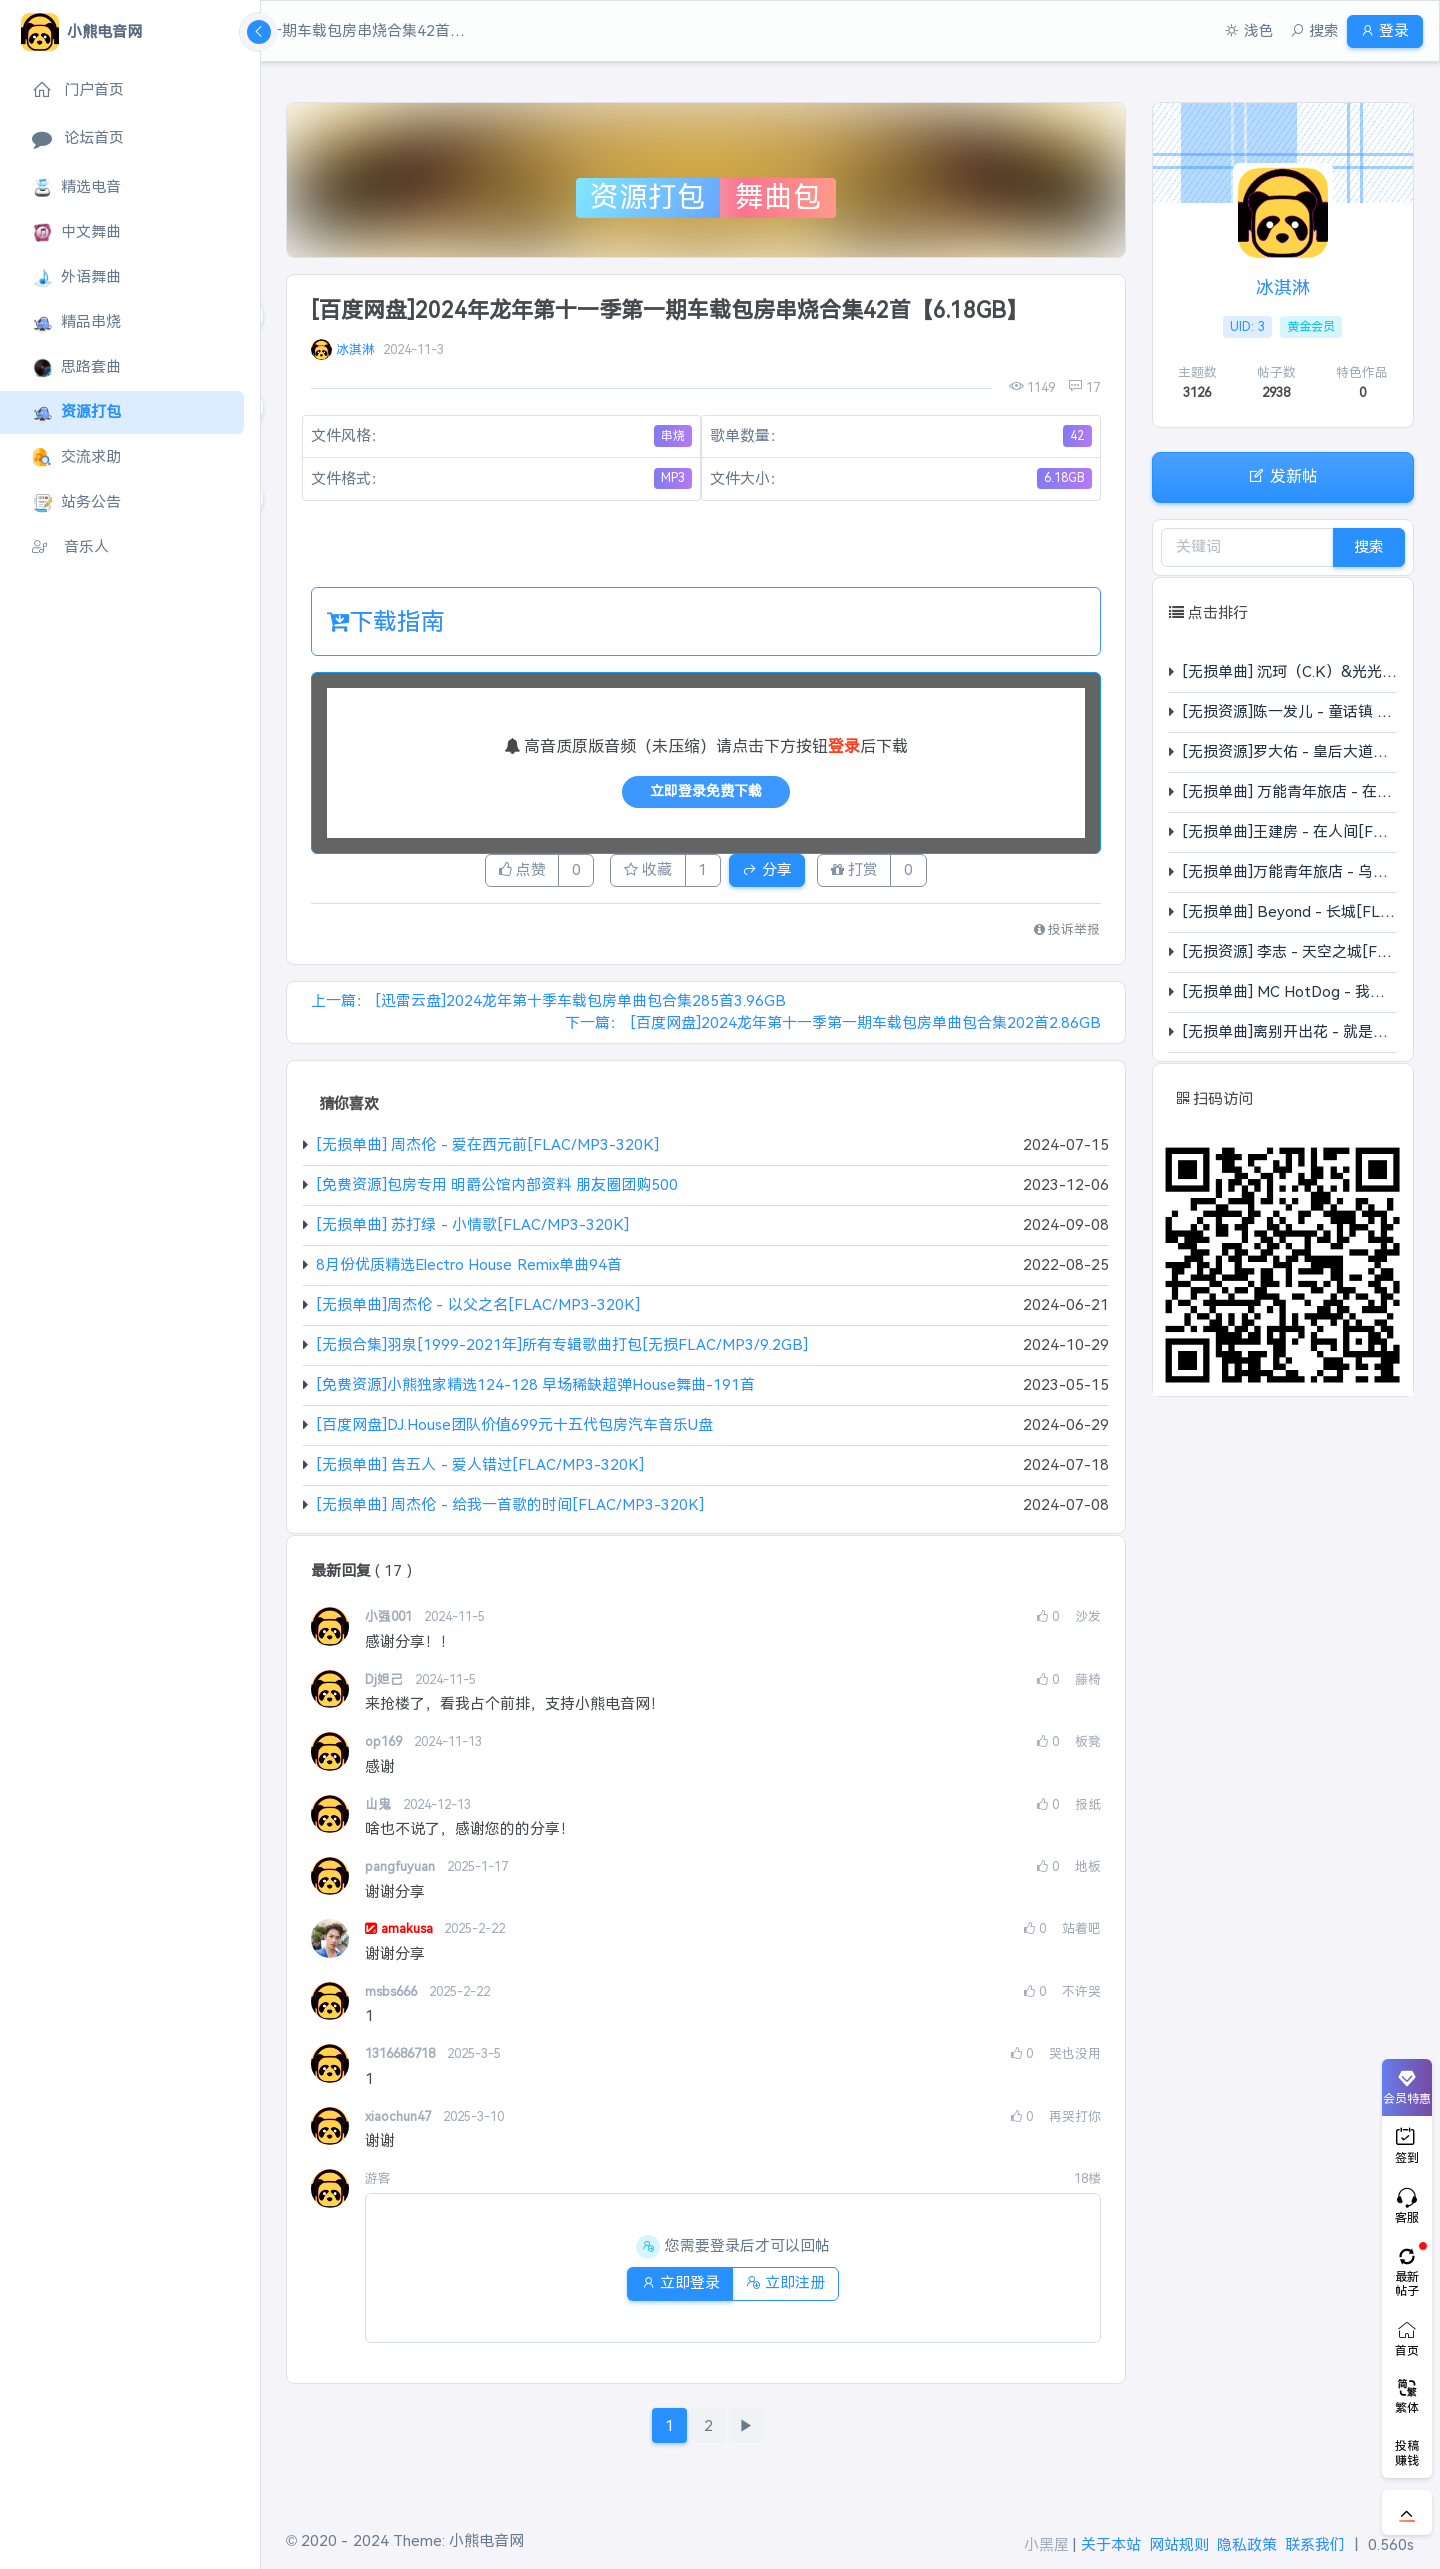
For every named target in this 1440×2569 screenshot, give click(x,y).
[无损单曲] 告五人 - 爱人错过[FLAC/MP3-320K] (480, 1469)
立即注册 (792, 2288)
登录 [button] (1377, 30)
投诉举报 (1067, 935)
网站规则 (1179, 2544)
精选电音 (76, 187)
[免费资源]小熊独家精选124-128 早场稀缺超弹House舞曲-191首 (535, 1390)
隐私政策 (1247, 2544)
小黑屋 (1046, 2544)
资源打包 (76, 412)
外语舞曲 (76, 277)
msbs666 (393, 1996)
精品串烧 (76, 322)
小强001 (390, 1622)
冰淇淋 (355, 349)
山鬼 (380, 1809)
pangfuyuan (402, 1872)
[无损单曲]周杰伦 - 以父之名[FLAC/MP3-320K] (477, 1310)
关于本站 (1111, 2544)
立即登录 (672, 2288)
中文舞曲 (76, 232)
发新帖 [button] (1283, 475)
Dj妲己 (386, 1684)
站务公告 (76, 502)
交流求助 (76, 457)
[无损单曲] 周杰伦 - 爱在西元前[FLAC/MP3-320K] (487, 1150)
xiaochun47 (400, 2121)
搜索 (1369, 546)
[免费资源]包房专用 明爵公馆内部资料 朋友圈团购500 (496, 1190)
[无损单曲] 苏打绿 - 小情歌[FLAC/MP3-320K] (472, 1230)
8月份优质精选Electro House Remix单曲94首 (468, 1270)
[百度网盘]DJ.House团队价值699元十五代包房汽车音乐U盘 (514, 1430)
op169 (385, 1747)
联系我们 (1315, 2544)
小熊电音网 (486, 2540)
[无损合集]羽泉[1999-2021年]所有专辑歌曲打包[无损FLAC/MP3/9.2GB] (562, 1350)
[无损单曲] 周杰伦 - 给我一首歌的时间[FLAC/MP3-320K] (510, 1509)
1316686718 (402, 2059)
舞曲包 (778, 197)
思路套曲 (76, 367)
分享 (781, 872)
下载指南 (386, 621)
